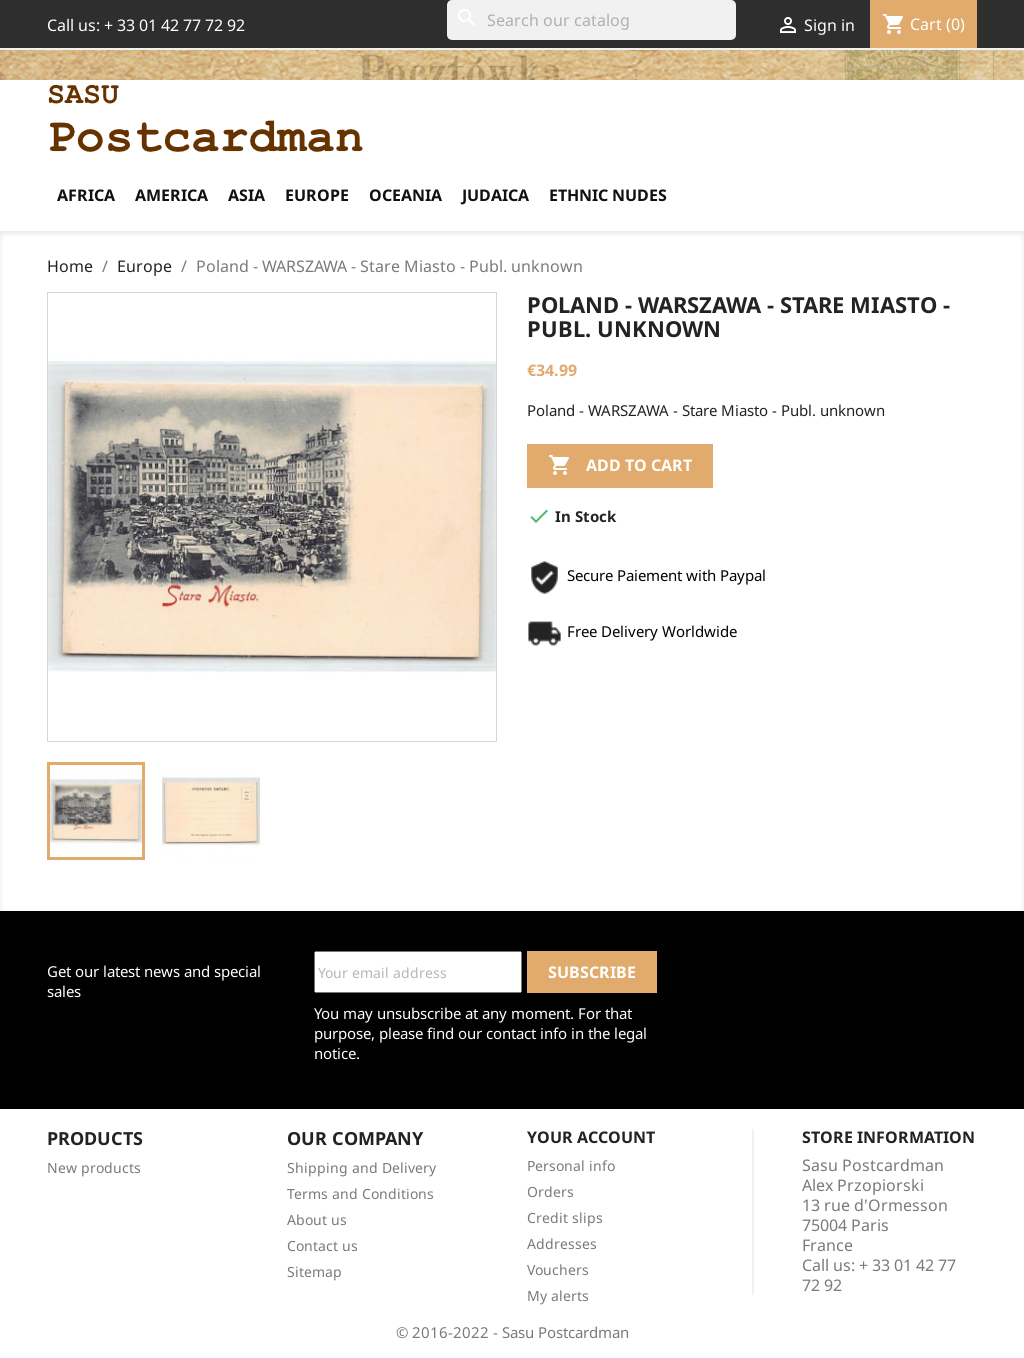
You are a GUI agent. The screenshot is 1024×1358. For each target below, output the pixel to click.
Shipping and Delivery (361, 1167)
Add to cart (620, 466)
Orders (550, 1191)
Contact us (322, 1245)
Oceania (405, 195)
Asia (246, 195)
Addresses (562, 1243)
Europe (317, 195)
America (171, 195)
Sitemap (314, 1271)
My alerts (558, 1295)
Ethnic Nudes (608, 195)
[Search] (591, 20)
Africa (86, 195)
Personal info (571, 1165)
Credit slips (565, 1217)
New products (94, 1167)
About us (317, 1219)
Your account (591, 1137)
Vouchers (558, 1269)
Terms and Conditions (360, 1193)
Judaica (495, 195)
